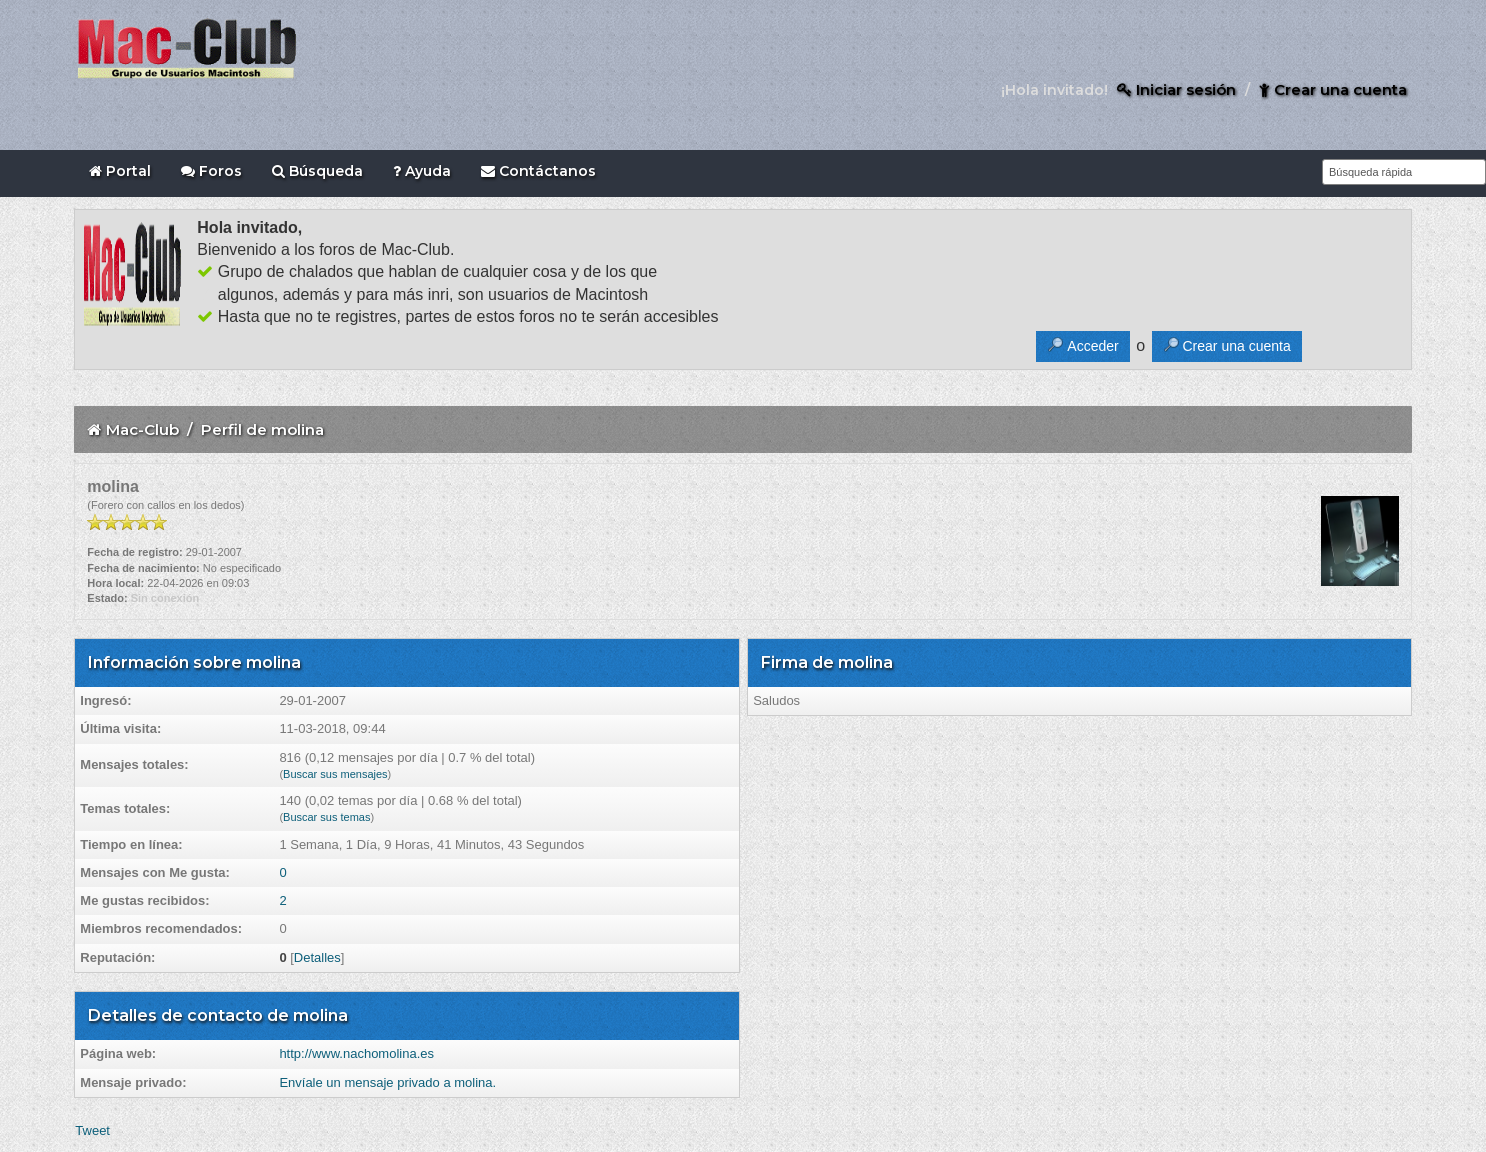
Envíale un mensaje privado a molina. (387, 1082)
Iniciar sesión (1176, 89)
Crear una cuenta (1333, 89)
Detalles (317, 957)
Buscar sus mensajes (335, 774)
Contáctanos (538, 171)
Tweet (92, 1130)
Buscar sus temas (326, 817)
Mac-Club (142, 429)
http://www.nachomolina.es (356, 1053)
